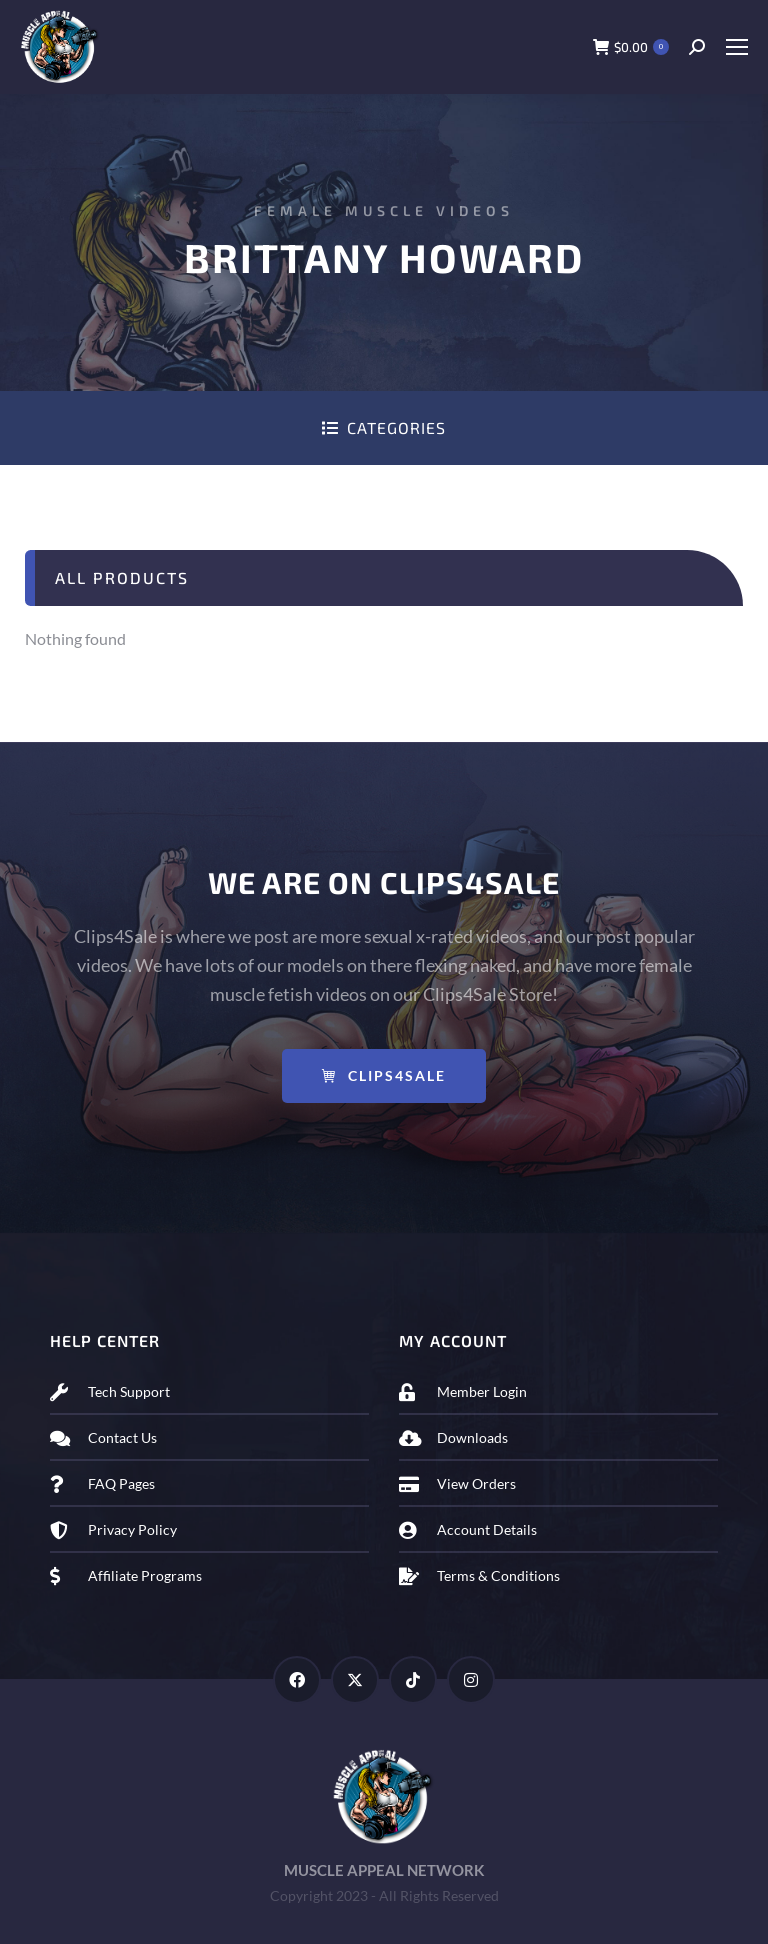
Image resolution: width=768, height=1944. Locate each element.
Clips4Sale (384, 1075)
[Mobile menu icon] (736, 47)
